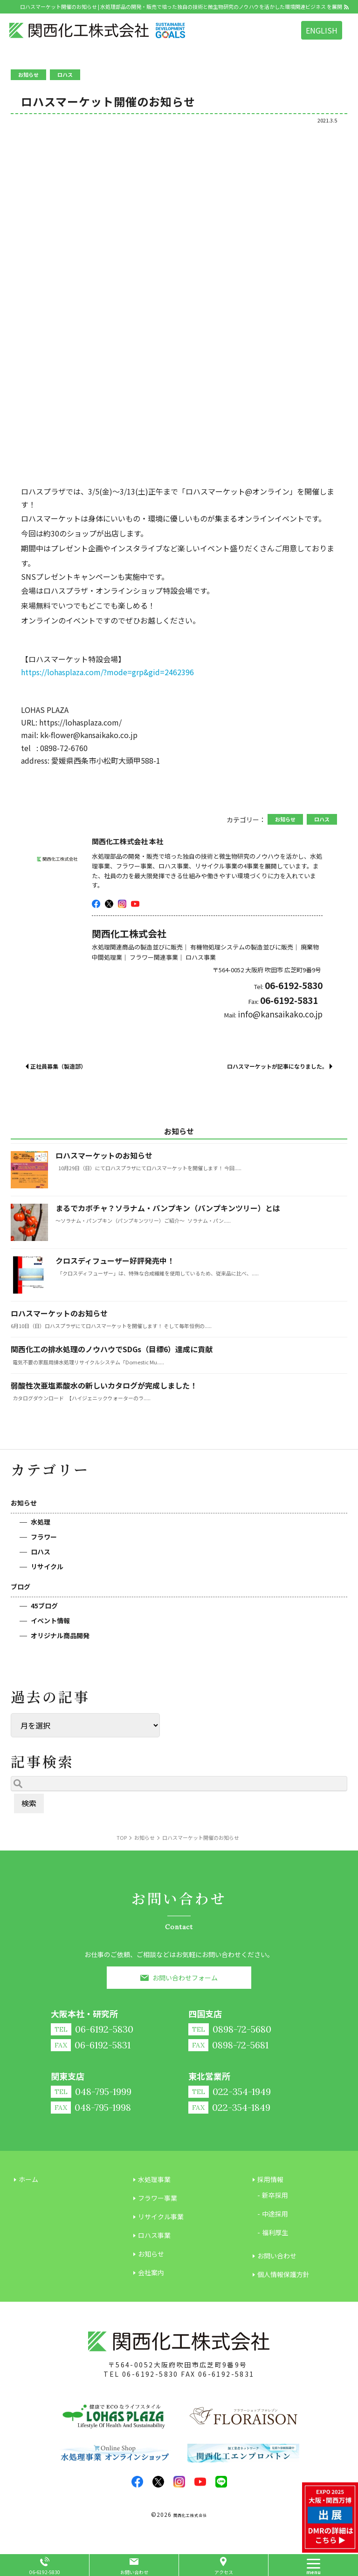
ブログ (20, 1586)
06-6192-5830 (150, 2374)
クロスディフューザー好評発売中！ (114, 1260)
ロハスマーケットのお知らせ (103, 1155)
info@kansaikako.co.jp (280, 1014)
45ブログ (44, 1605)
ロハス (40, 1551)
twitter (109, 904)
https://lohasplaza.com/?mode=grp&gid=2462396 (107, 672)
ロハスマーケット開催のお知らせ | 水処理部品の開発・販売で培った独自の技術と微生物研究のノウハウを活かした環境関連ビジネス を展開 (181, 6)
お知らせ (24, 1502)
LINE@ (221, 2482)
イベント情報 (50, 1620)
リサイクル (47, 1566)
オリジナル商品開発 (60, 1635)
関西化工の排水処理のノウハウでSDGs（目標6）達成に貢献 (112, 1349)
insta (122, 904)
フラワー (44, 1536)
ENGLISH (321, 30)
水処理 (40, 1521)
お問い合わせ (134, 2572)
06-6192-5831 (226, 2374)
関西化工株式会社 (190, 2515)
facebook (96, 904)
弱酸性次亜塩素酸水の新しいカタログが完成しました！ (104, 1385)
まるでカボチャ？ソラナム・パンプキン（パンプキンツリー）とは (167, 1207)
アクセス (223, 2572)
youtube (135, 904)
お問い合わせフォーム (185, 1977)
